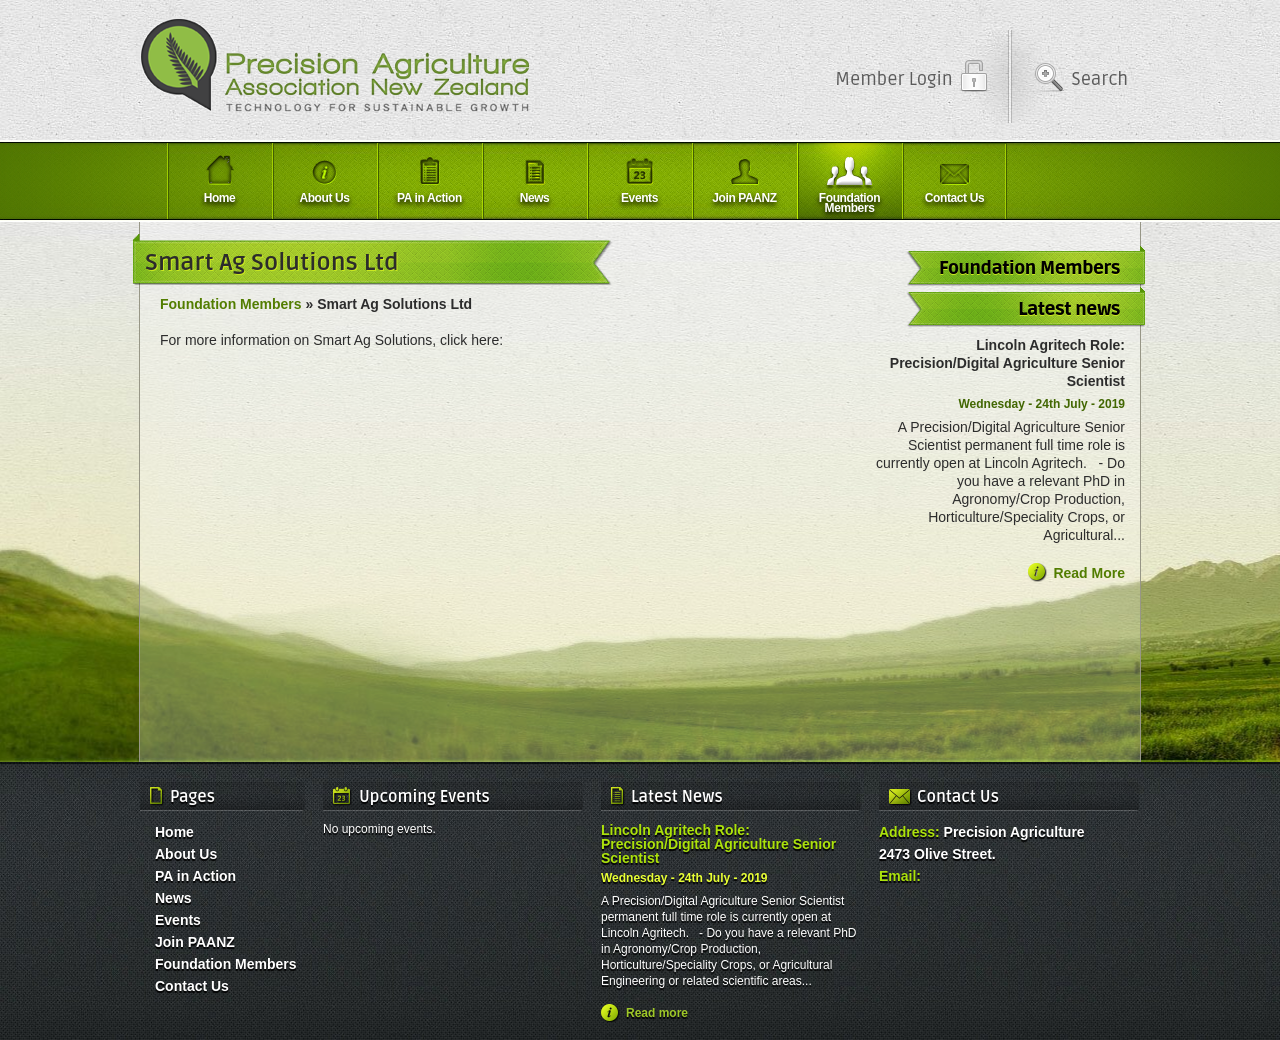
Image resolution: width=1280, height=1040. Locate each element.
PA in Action (195, 876)
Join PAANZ (195, 942)
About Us (186, 854)
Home (174, 832)
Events (178, 920)
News (173, 898)
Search (1100, 79)
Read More (1089, 573)
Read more (657, 1013)
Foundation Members (231, 304)
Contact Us (192, 986)
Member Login (893, 79)
